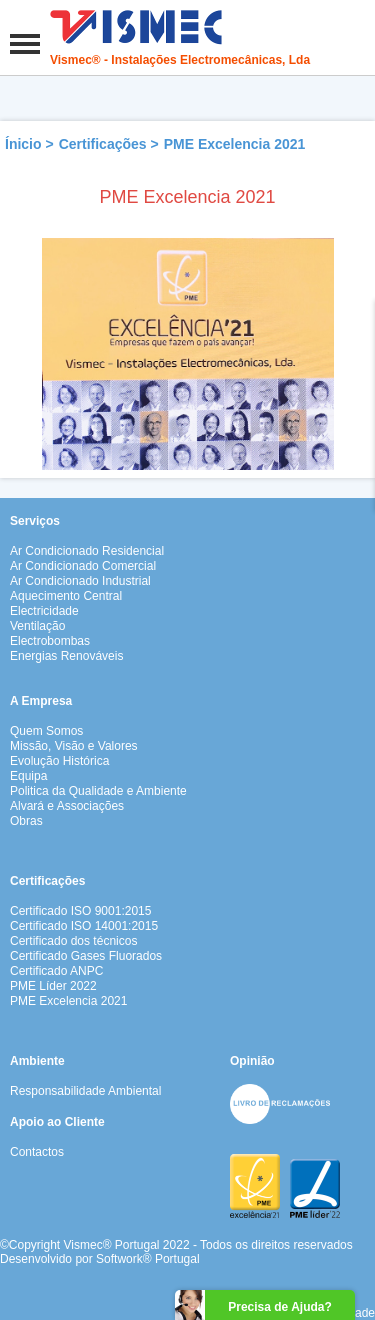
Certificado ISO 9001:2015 (80, 911)
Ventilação (37, 626)
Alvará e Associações (67, 806)
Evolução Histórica (59, 761)
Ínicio (23, 144)
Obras (26, 821)
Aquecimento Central (66, 596)
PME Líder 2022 (53, 986)
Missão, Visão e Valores (74, 746)
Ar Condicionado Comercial (83, 566)
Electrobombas (50, 641)
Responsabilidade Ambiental (85, 1091)
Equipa (28, 776)
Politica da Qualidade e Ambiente (98, 791)
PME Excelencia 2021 (235, 144)
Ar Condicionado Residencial (87, 551)
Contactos (37, 1152)
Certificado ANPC (56, 971)
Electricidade (44, 611)
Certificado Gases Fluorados (86, 956)
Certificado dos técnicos (73, 941)
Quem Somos (46, 731)
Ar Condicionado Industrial (80, 581)
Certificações (103, 144)
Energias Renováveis (66, 656)
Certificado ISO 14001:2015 (84, 926)
